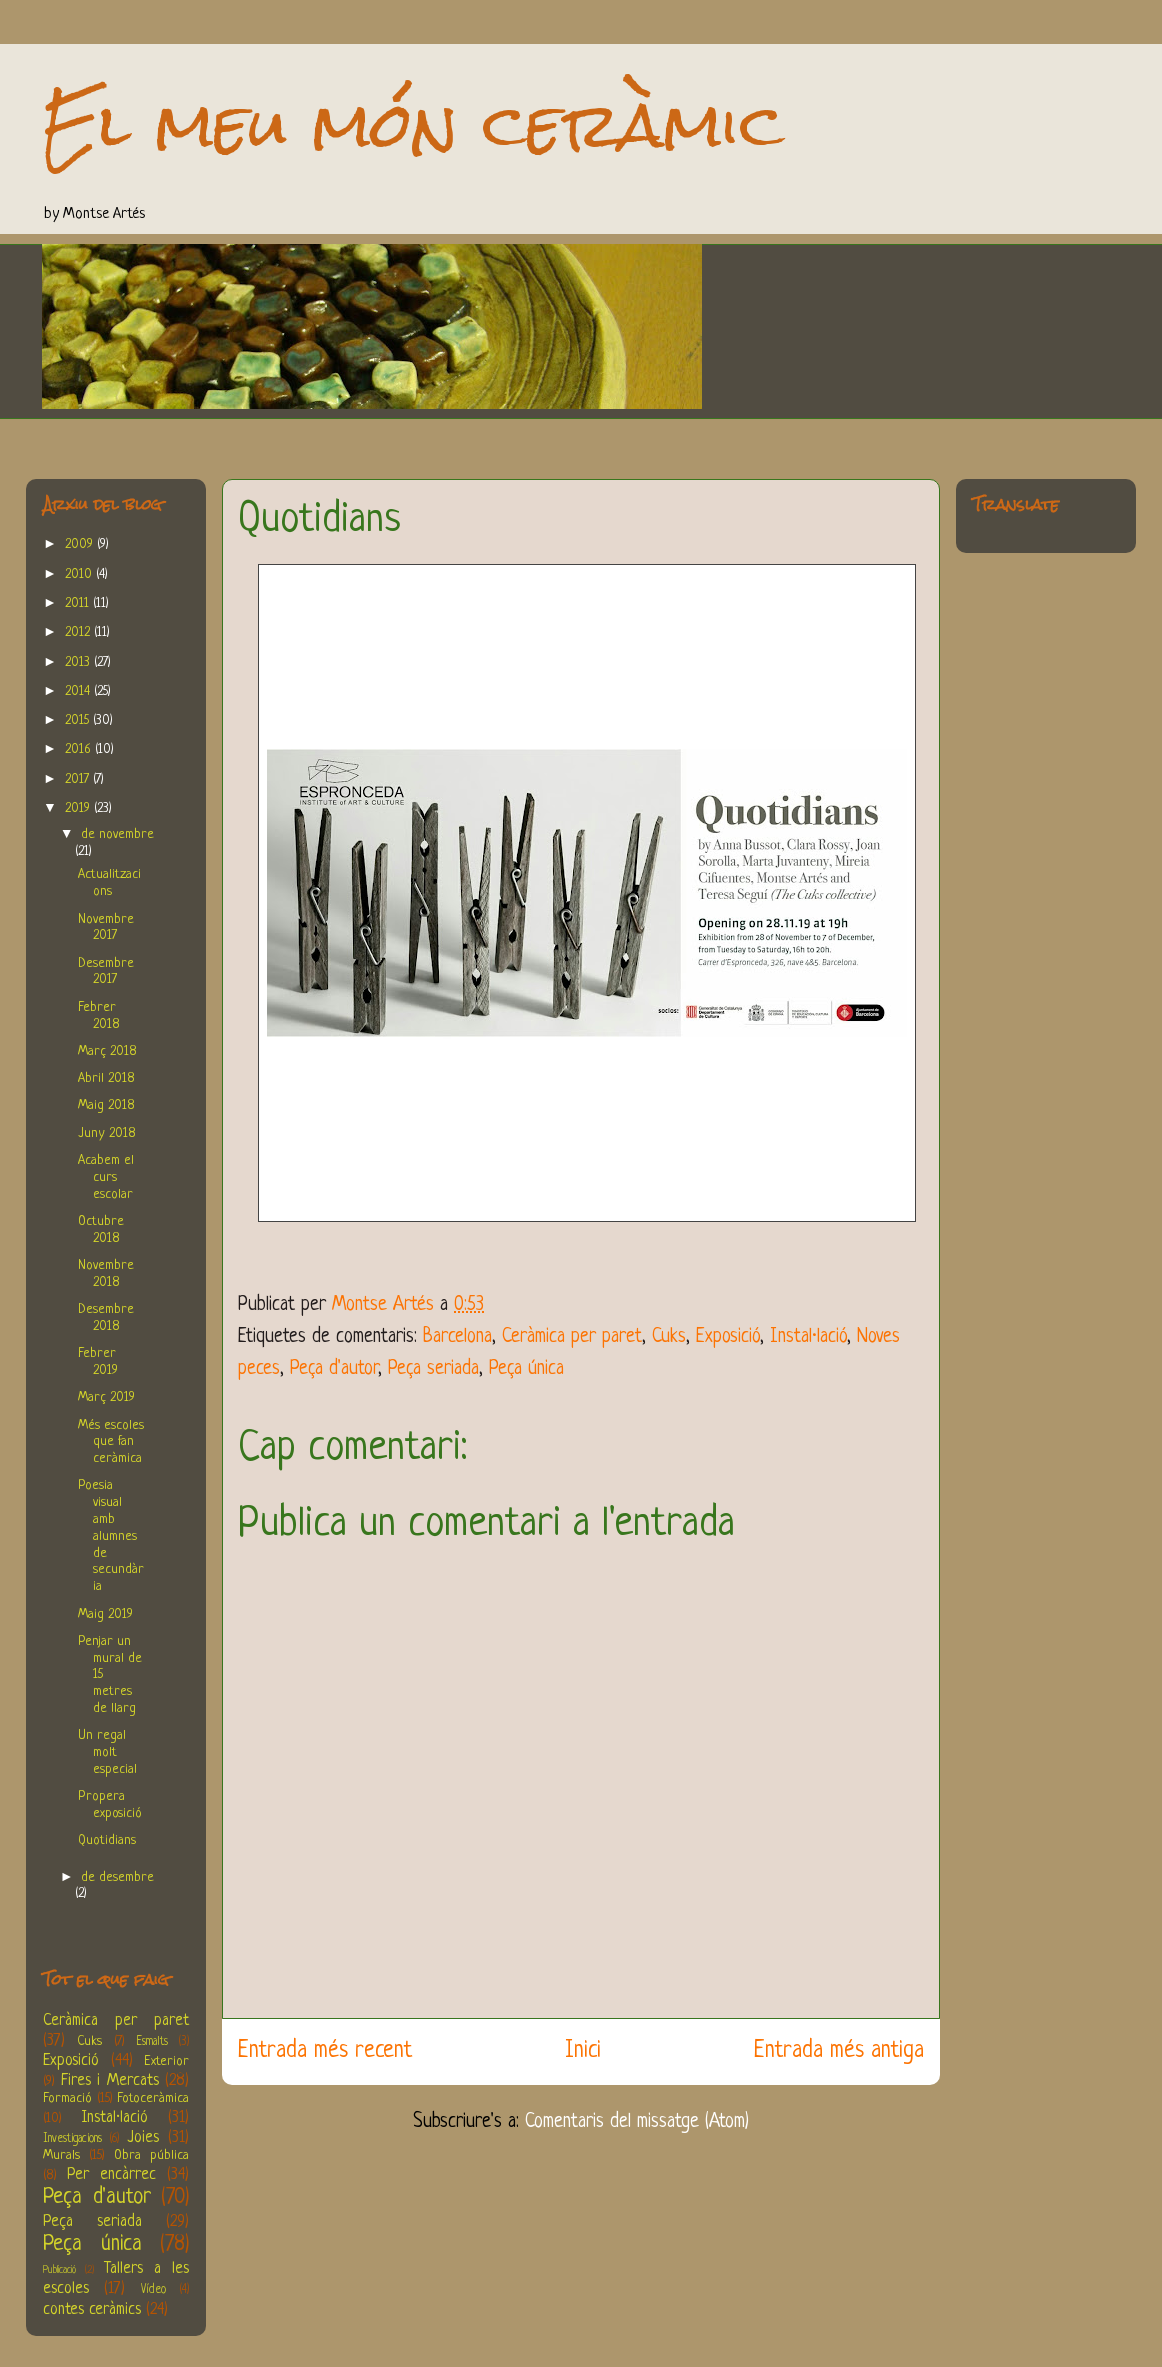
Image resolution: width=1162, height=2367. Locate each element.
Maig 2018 (106, 1105)
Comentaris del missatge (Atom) (637, 2122)
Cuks (669, 1337)
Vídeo (153, 2290)
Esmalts (152, 2042)
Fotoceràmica (153, 2098)
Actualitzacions (109, 883)
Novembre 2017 (106, 928)
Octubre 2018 (101, 1230)
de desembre (117, 1877)
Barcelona (457, 1337)
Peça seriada (433, 1369)
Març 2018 (107, 1051)
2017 (79, 779)
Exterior (166, 2061)
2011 (79, 603)
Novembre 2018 (106, 1274)
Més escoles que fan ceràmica (111, 1442)
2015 (79, 720)
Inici (583, 2051)
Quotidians (107, 1840)
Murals (61, 2155)
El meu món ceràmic (413, 124)
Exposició (728, 1337)
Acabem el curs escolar (106, 1177)
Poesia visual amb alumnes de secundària (111, 1536)
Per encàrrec (111, 2175)
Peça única (526, 1369)
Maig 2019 (105, 1614)
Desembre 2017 (106, 972)
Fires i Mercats (110, 2081)
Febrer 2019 (98, 1362)
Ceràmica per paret (572, 1337)
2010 (80, 574)
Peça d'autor (334, 1369)
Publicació (59, 2270)
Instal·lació (808, 1337)
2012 (79, 632)
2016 (80, 749)
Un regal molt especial (107, 1752)
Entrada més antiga (839, 2051)
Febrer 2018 (99, 1016)
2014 (79, 691)
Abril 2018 (106, 1078)
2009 (81, 544)
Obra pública (151, 2155)
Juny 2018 (107, 1133)
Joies (143, 2138)
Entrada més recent (325, 2051)
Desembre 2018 (106, 1318)
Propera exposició (110, 1805)
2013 (79, 662)
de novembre (117, 834)
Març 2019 (106, 1397)
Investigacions (72, 2139)
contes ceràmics (92, 2310)
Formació (67, 2098)
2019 (79, 808)
